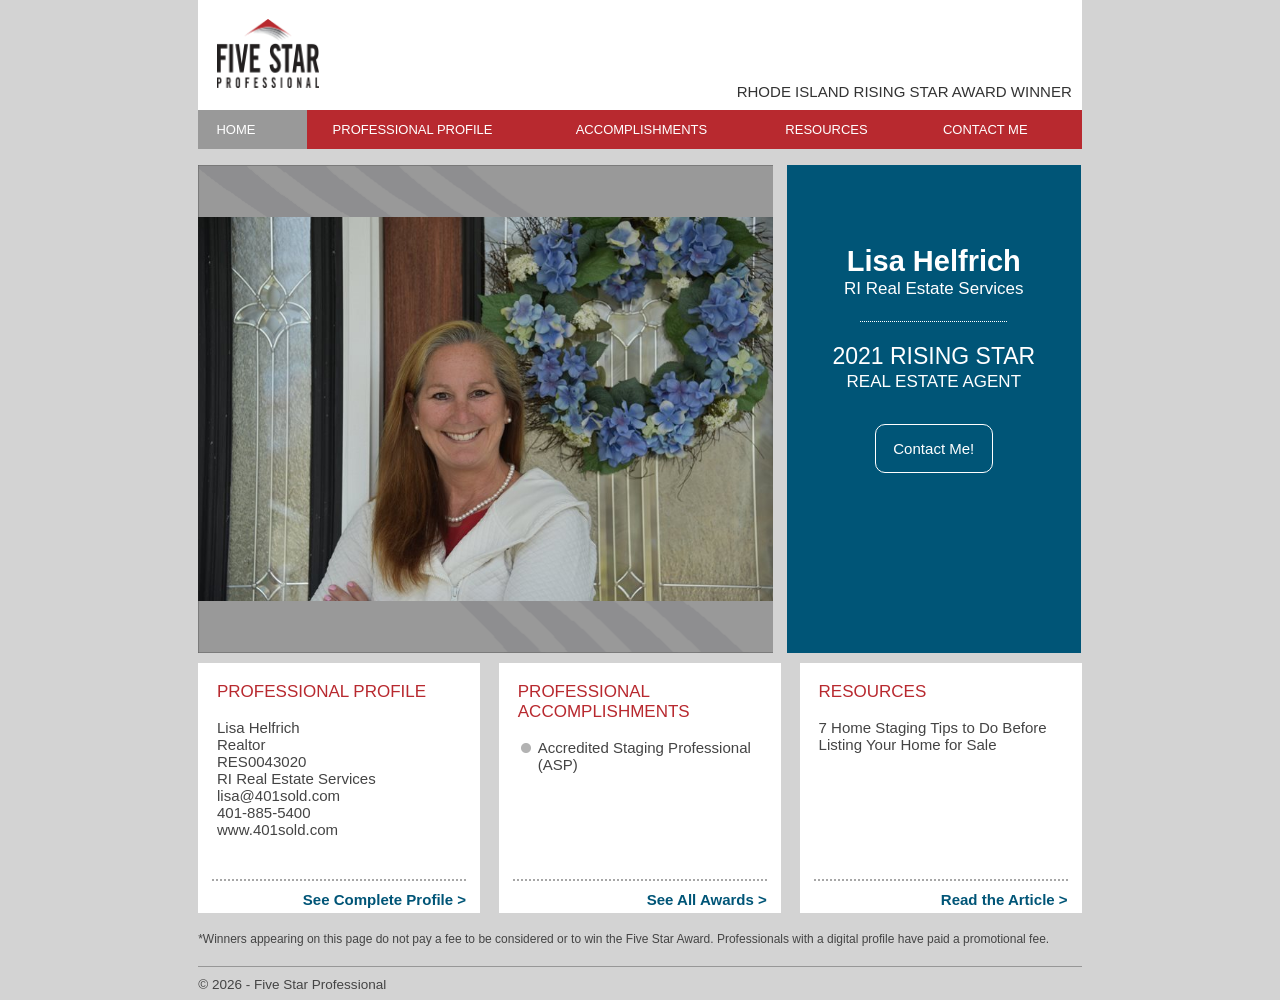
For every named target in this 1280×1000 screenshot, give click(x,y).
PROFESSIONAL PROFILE (413, 129)
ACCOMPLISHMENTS (641, 129)
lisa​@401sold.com (278, 795)
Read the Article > (1004, 899)
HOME (235, 129)
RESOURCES (826, 129)
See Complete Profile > (384, 899)
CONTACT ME (985, 129)
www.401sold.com (277, 829)
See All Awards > (707, 899)
